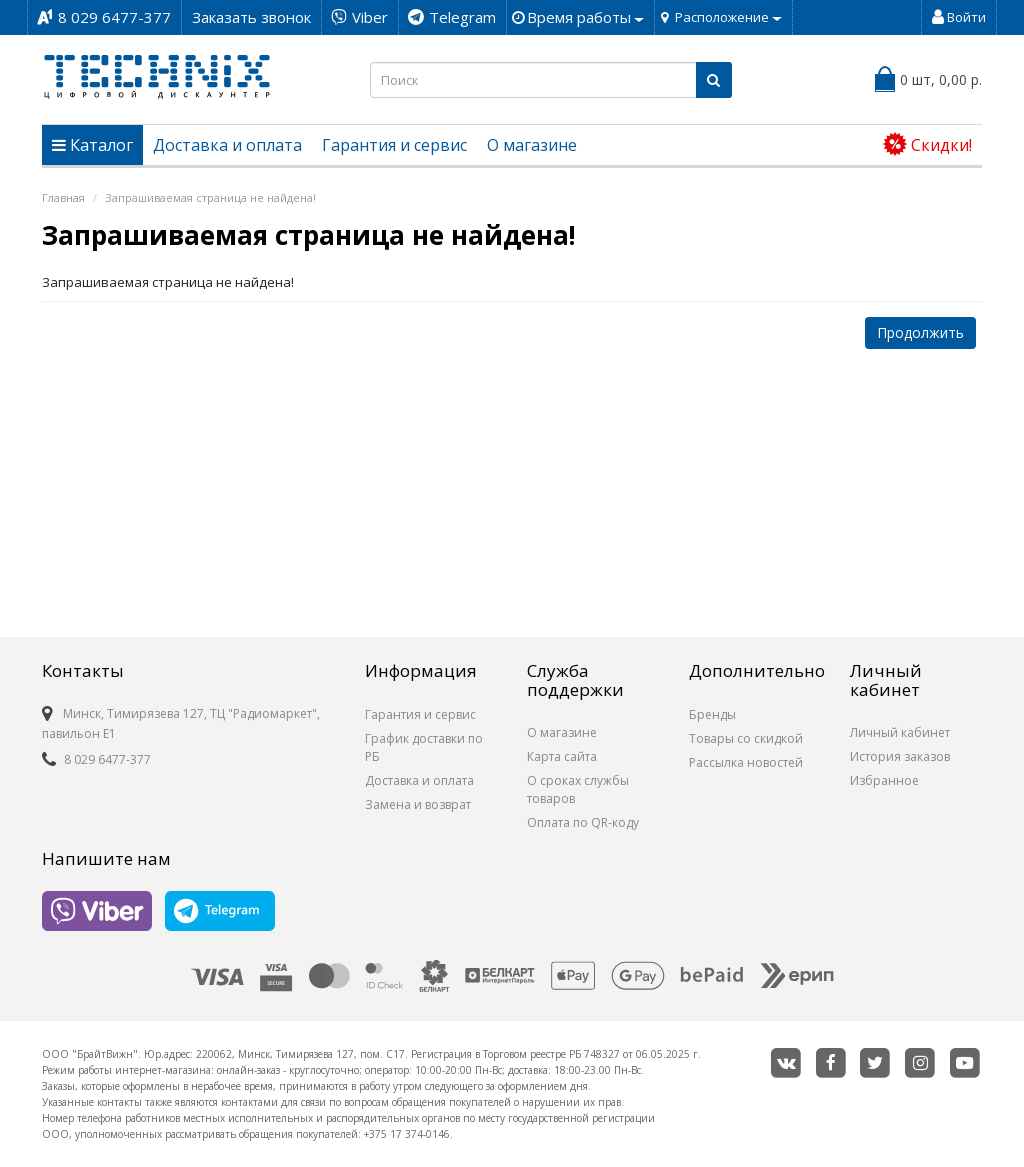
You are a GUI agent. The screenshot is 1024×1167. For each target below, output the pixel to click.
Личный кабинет (900, 732)
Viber (370, 17)
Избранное (884, 780)
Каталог (92, 145)
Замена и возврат (418, 804)
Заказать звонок (251, 17)
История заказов (900, 756)
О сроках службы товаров (578, 789)
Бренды (712, 714)
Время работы (585, 17)
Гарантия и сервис (394, 145)
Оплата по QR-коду (583, 822)
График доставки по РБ (424, 747)
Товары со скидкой (746, 738)
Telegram (462, 17)
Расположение (728, 17)
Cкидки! (927, 144)
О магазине (532, 145)
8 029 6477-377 (114, 17)
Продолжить (920, 332)
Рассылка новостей (746, 762)
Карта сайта (562, 756)
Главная (63, 197)
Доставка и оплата (227, 145)
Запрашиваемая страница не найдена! (210, 197)
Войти (959, 17)
